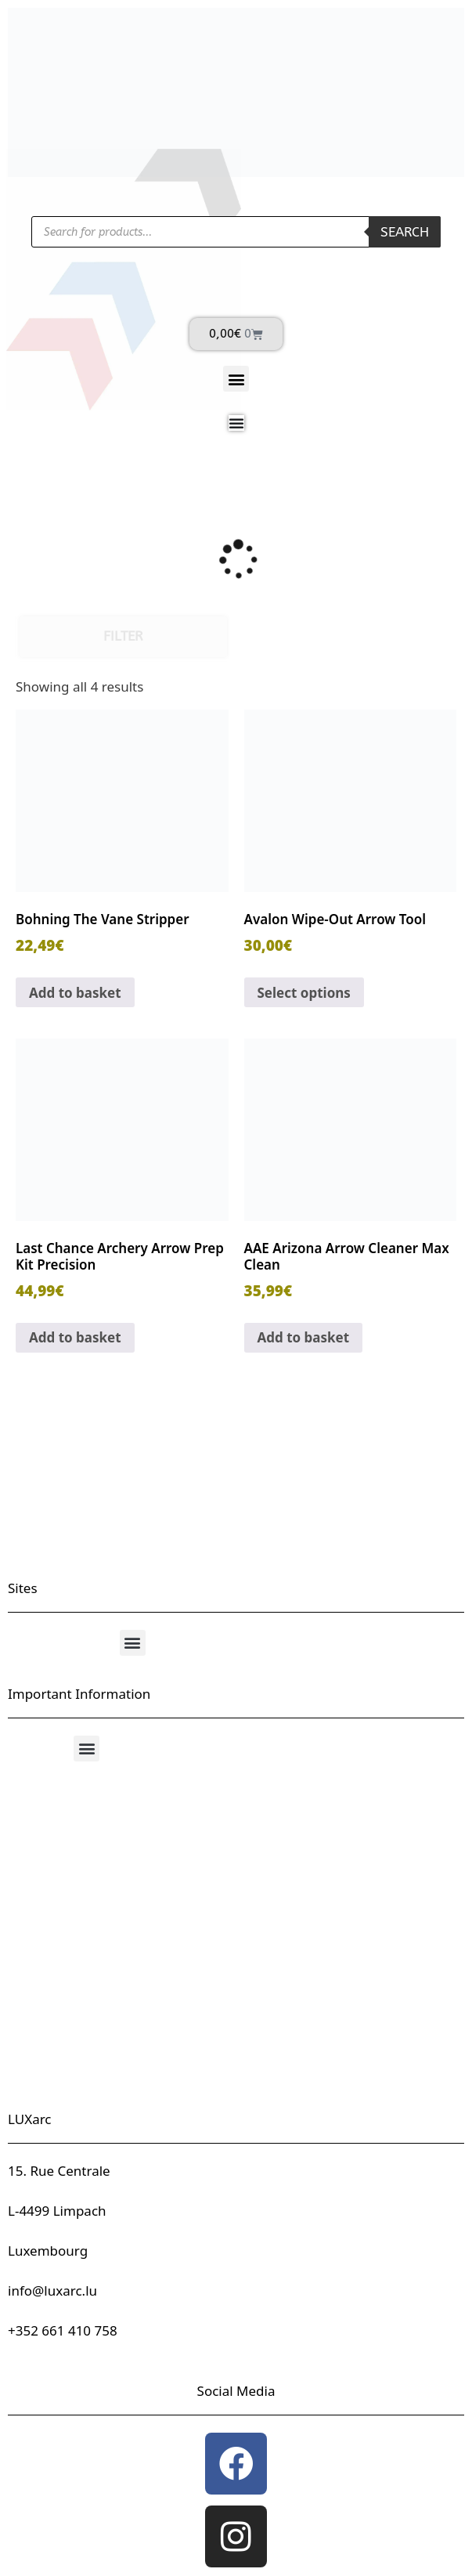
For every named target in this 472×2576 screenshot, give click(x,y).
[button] (236, 379)
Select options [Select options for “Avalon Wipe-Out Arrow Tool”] (304, 993)
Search (404, 232)
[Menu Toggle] (236, 423)
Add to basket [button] (75, 993)
